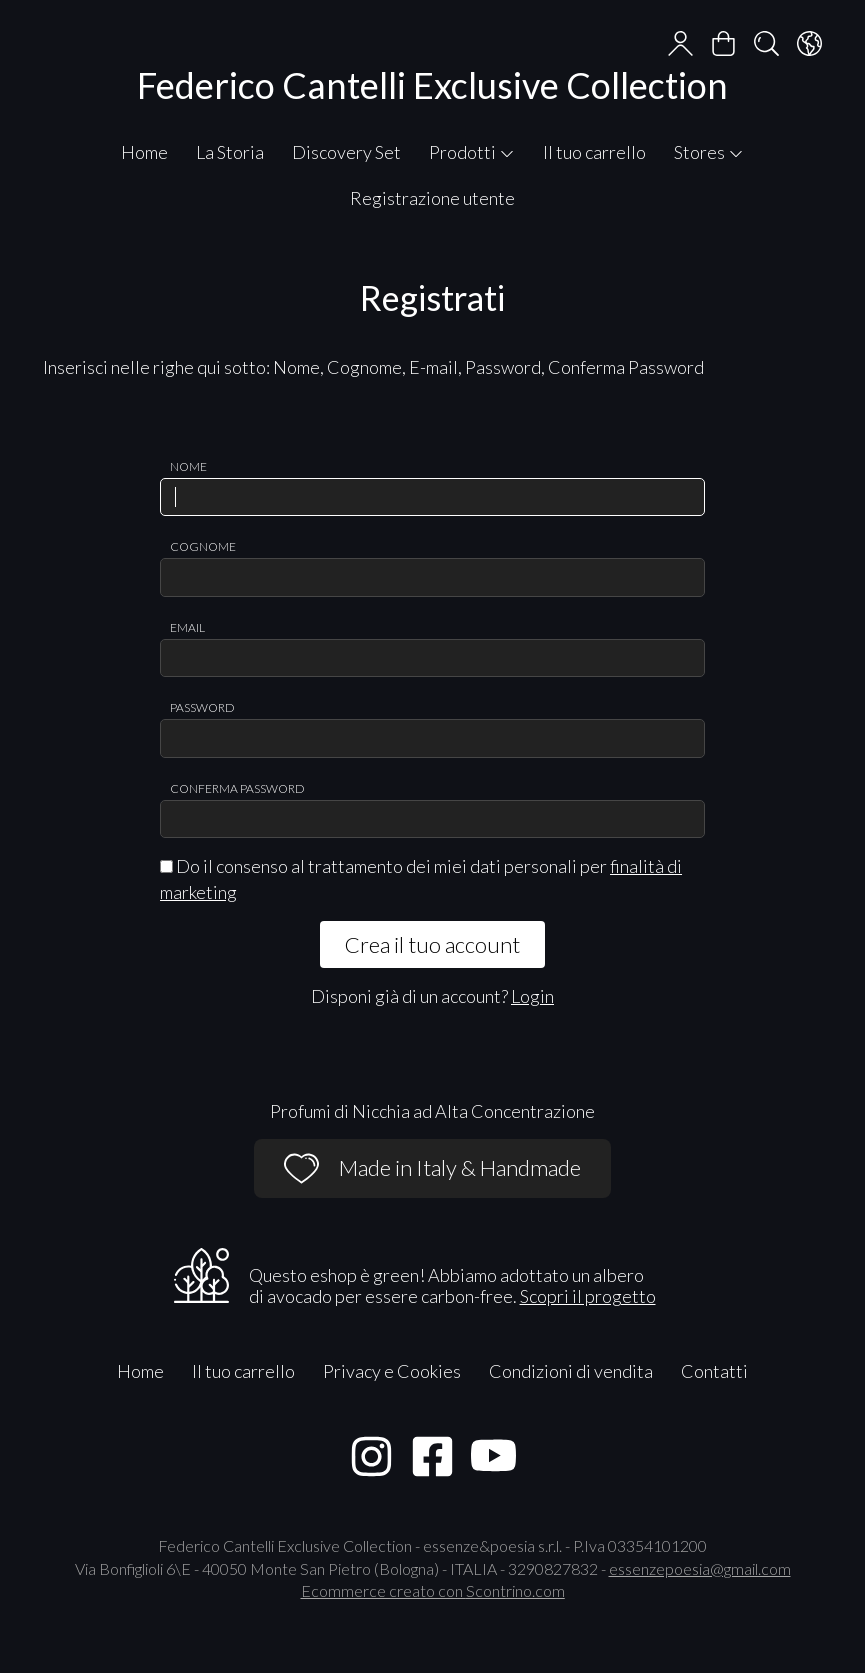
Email (187, 627)
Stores (709, 152)
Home (144, 152)
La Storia (230, 152)
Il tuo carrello (594, 152)
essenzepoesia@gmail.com (700, 1568)
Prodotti (472, 152)
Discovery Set (346, 152)
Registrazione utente (432, 198)
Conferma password (237, 788)
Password (202, 707)
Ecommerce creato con (433, 1590)
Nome (188, 466)
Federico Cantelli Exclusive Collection (432, 85)
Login (532, 996)
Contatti (714, 1371)
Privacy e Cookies (392, 1371)
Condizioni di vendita (571, 1371)
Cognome (203, 546)
